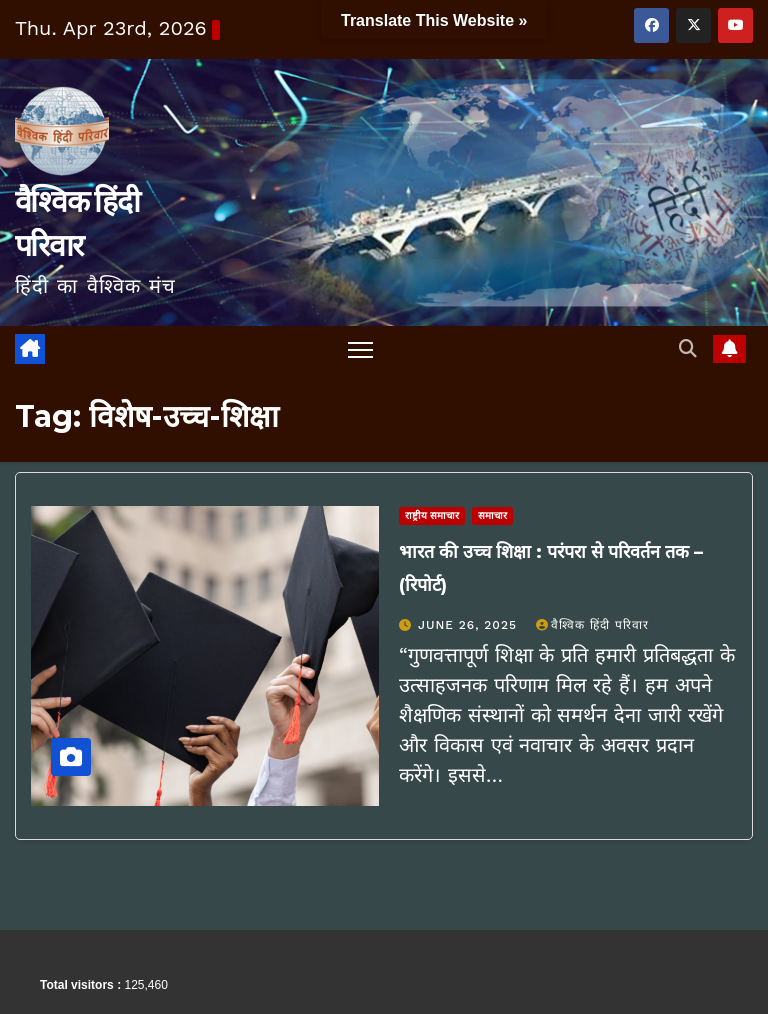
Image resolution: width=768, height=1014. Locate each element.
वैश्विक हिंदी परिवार (592, 625)
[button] (687, 348)
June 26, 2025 (470, 625)
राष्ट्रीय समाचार (432, 515)
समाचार (492, 515)
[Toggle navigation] (360, 349)
